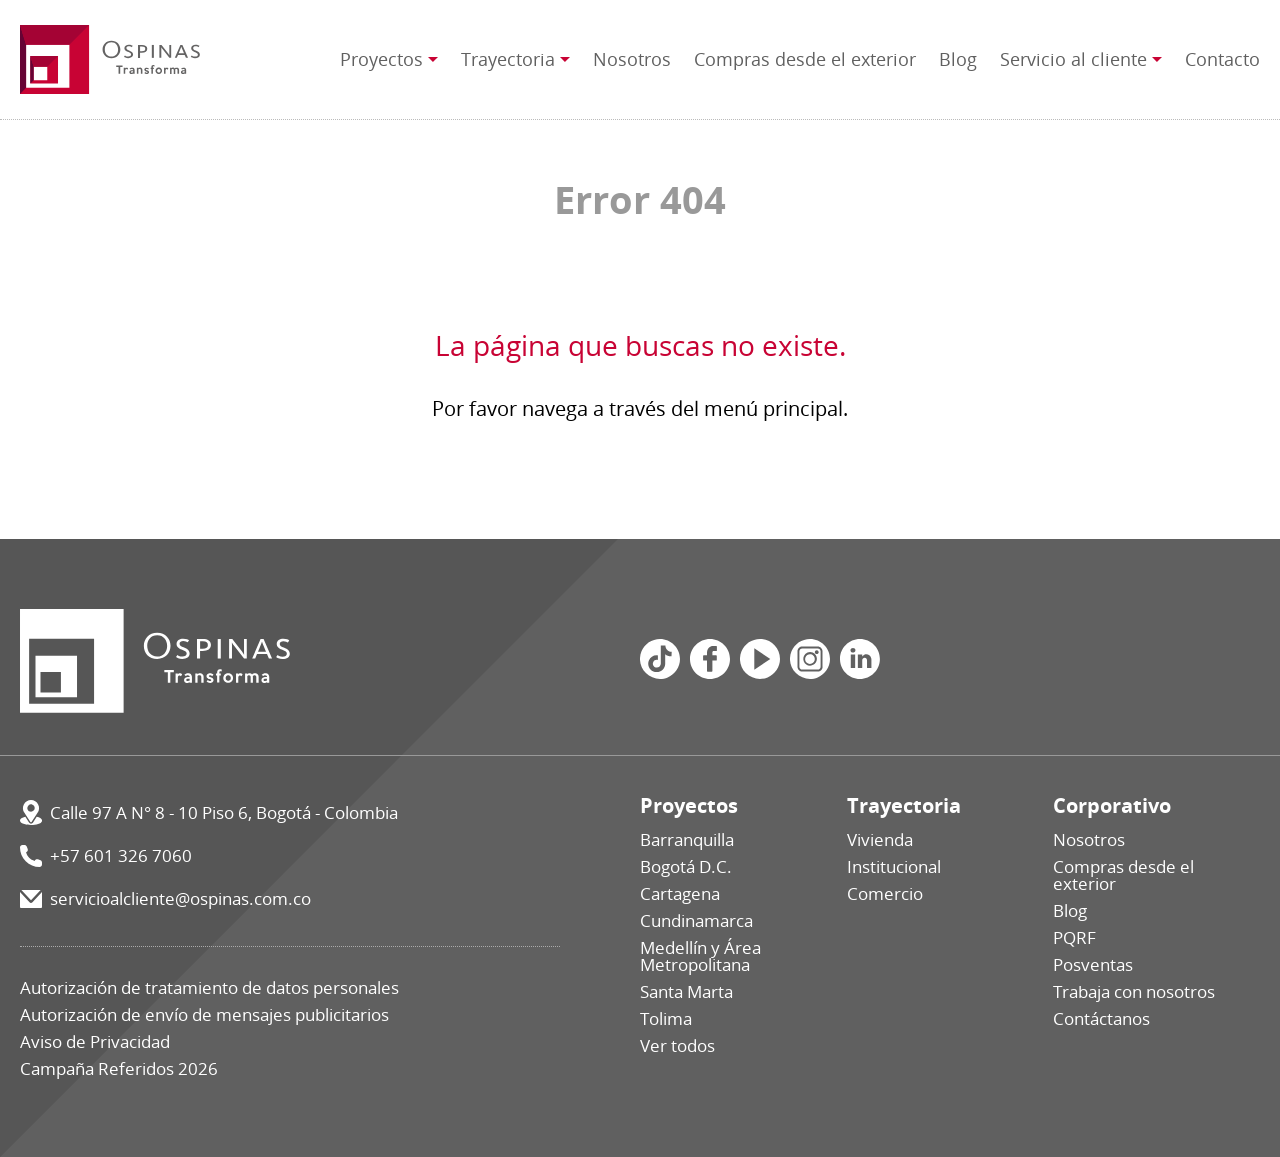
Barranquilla (687, 839)
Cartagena (680, 893)
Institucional (894, 866)
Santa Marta (686, 991)
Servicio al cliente (1073, 59)
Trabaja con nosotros (1134, 991)
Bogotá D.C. (686, 866)
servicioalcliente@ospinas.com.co (180, 898)
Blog (958, 59)
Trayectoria (508, 59)
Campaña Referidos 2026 (119, 1068)
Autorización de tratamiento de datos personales (209, 987)
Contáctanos (1101, 1018)
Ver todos (677, 1045)
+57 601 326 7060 (121, 855)
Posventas (1093, 964)
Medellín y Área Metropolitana (700, 956)
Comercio (885, 893)
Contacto (1222, 59)
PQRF (1074, 937)
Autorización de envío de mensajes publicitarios (204, 1014)
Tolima (666, 1018)
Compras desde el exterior (805, 59)
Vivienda (880, 839)
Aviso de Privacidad (95, 1041)
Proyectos (381, 59)
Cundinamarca (696, 920)
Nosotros (632, 59)
